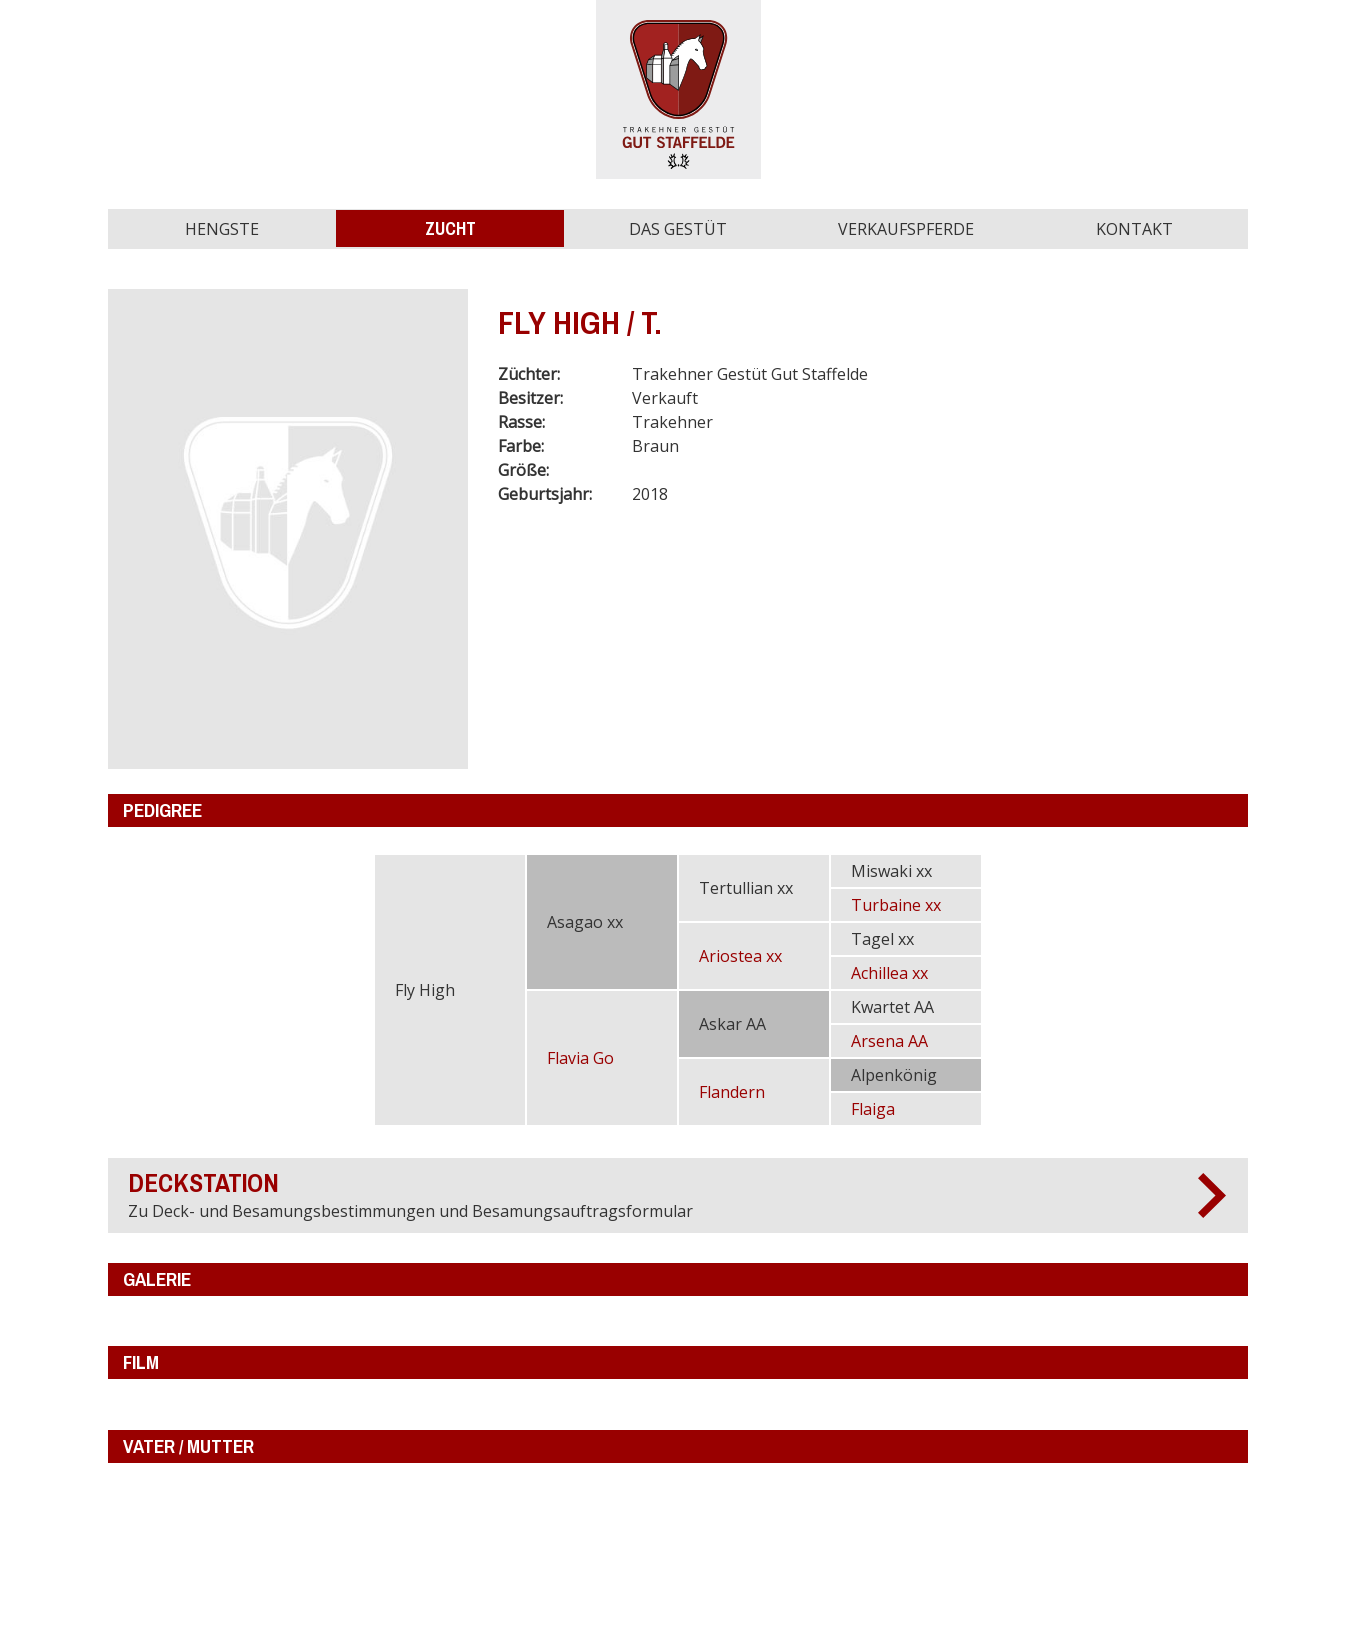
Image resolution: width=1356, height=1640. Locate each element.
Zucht (450, 228)
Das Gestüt (678, 229)
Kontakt (1134, 229)
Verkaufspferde (906, 229)
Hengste (222, 229)
